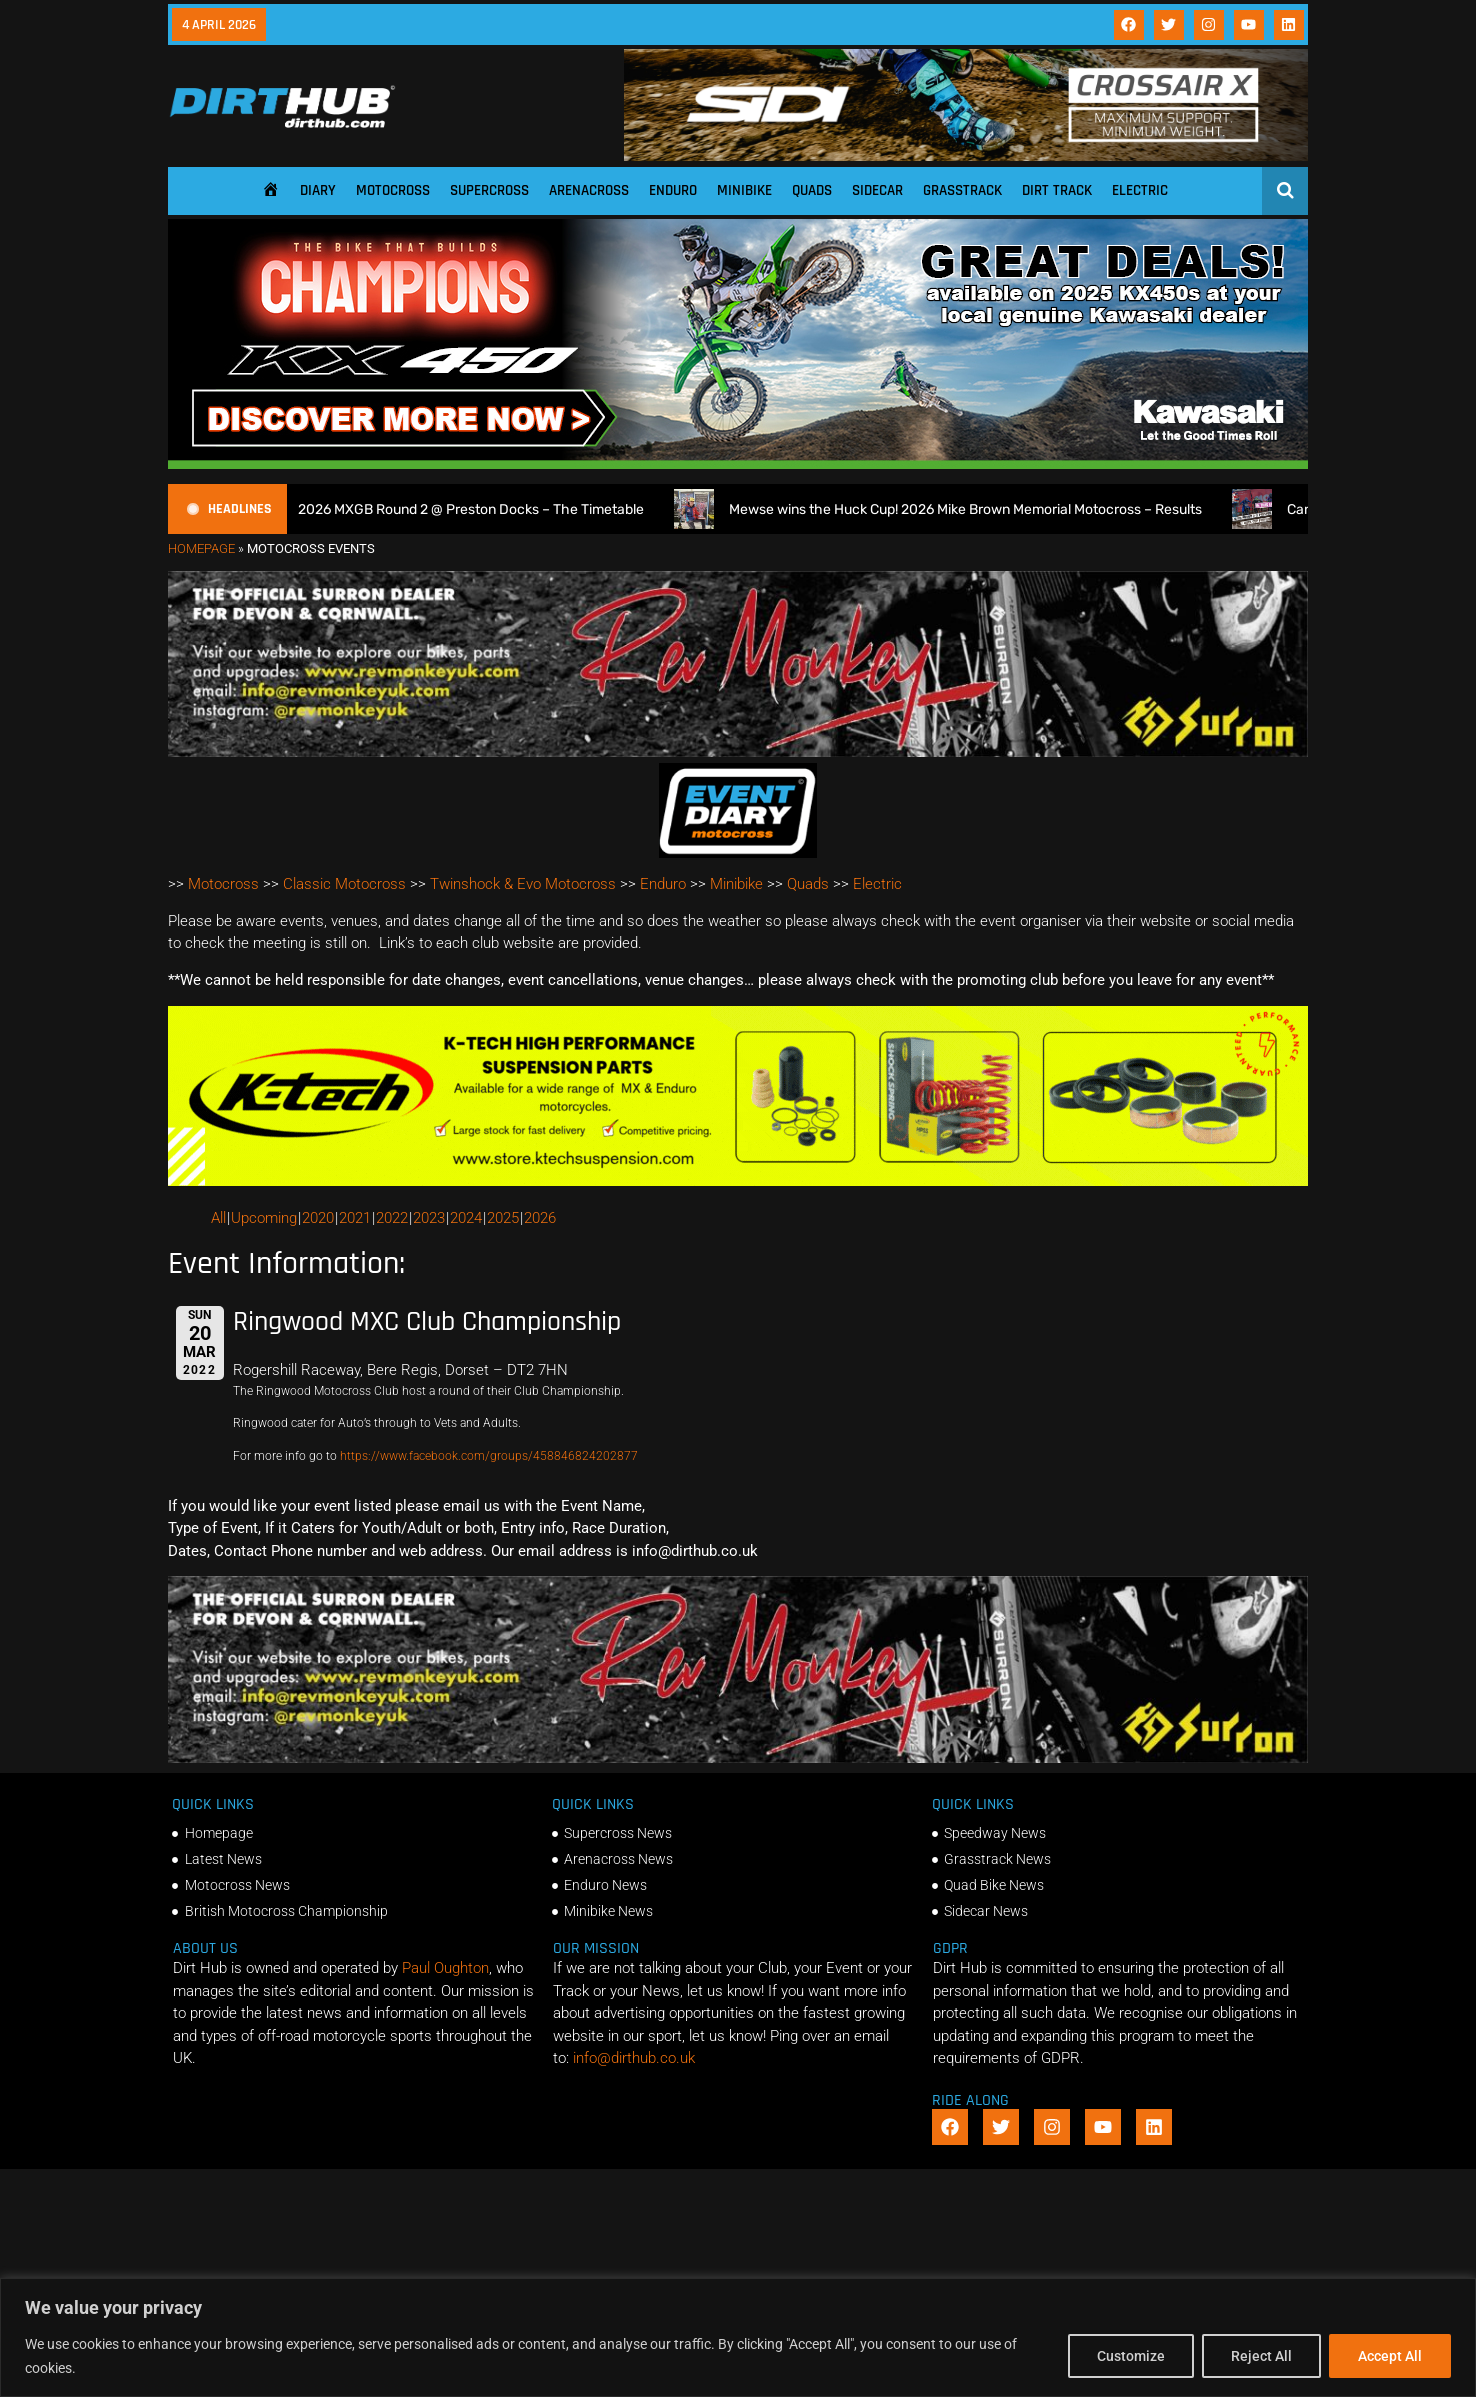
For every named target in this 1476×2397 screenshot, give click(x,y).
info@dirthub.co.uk (634, 2058)
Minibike (744, 190)
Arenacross (589, 190)
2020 (318, 1218)
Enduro (673, 190)
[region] (738, 2337)
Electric (1140, 190)
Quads (812, 190)
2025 (503, 1218)
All (218, 1218)
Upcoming (264, 1218)
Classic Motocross (344, 884)
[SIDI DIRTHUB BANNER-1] (966, 156)
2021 (355, 1218)
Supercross (489, 190)
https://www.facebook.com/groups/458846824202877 (489, 1456)
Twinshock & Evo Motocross (523, 884)
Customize (1131, 2356)
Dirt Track (1057, 190)
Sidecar (877, 190)
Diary (318, 190)
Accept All (1390, 2356)
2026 (540, 1218)
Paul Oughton (445, 1968)
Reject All (1261, 2356)
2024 (466, 1218)
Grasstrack (962, 190)
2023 (429, 1218)
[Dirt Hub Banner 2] (738, 1181)
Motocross (393, 190)
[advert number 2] (738, 752)
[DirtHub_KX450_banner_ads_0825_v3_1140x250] (738, 464)
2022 (392, 1218)
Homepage (201, 548)
